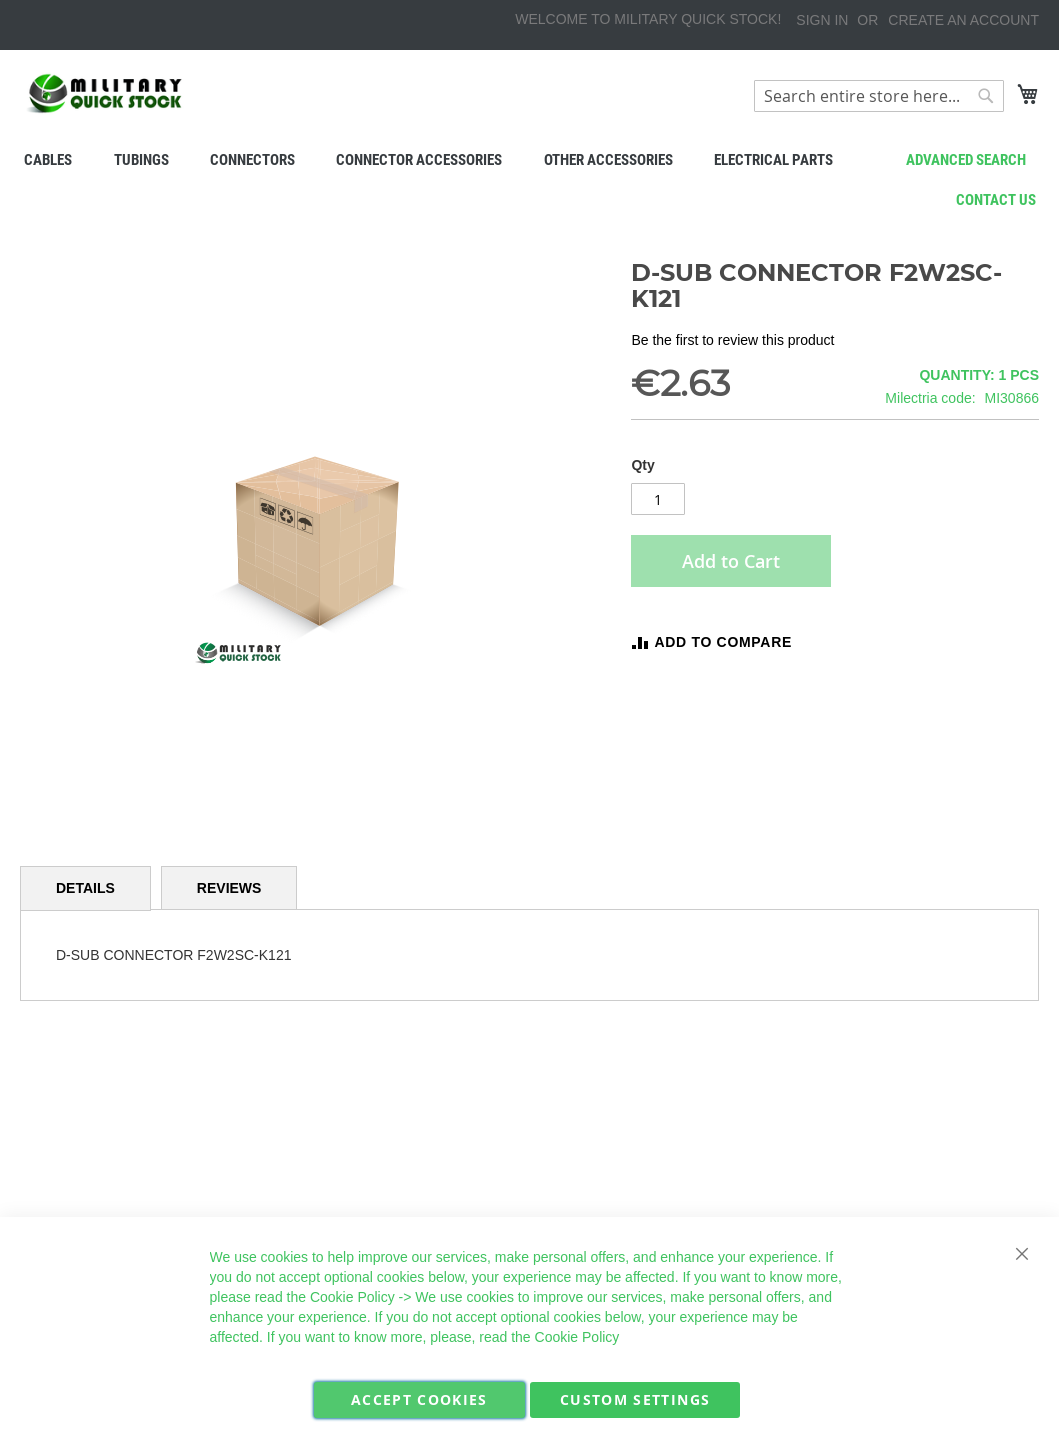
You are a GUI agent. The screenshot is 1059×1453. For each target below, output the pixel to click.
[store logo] (105, 93)
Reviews (229, 888)
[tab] (85, 888)
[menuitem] (47, 160)
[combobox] (879, 96)
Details (85, 888)
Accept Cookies (419, 1399)
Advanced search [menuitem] (966, 160)
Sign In (822, 20)
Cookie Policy (352, 1297)
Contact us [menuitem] (996, 200)
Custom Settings (635, 1399)
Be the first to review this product (732, 340)
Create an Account (963, 20)
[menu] (529, 160)
